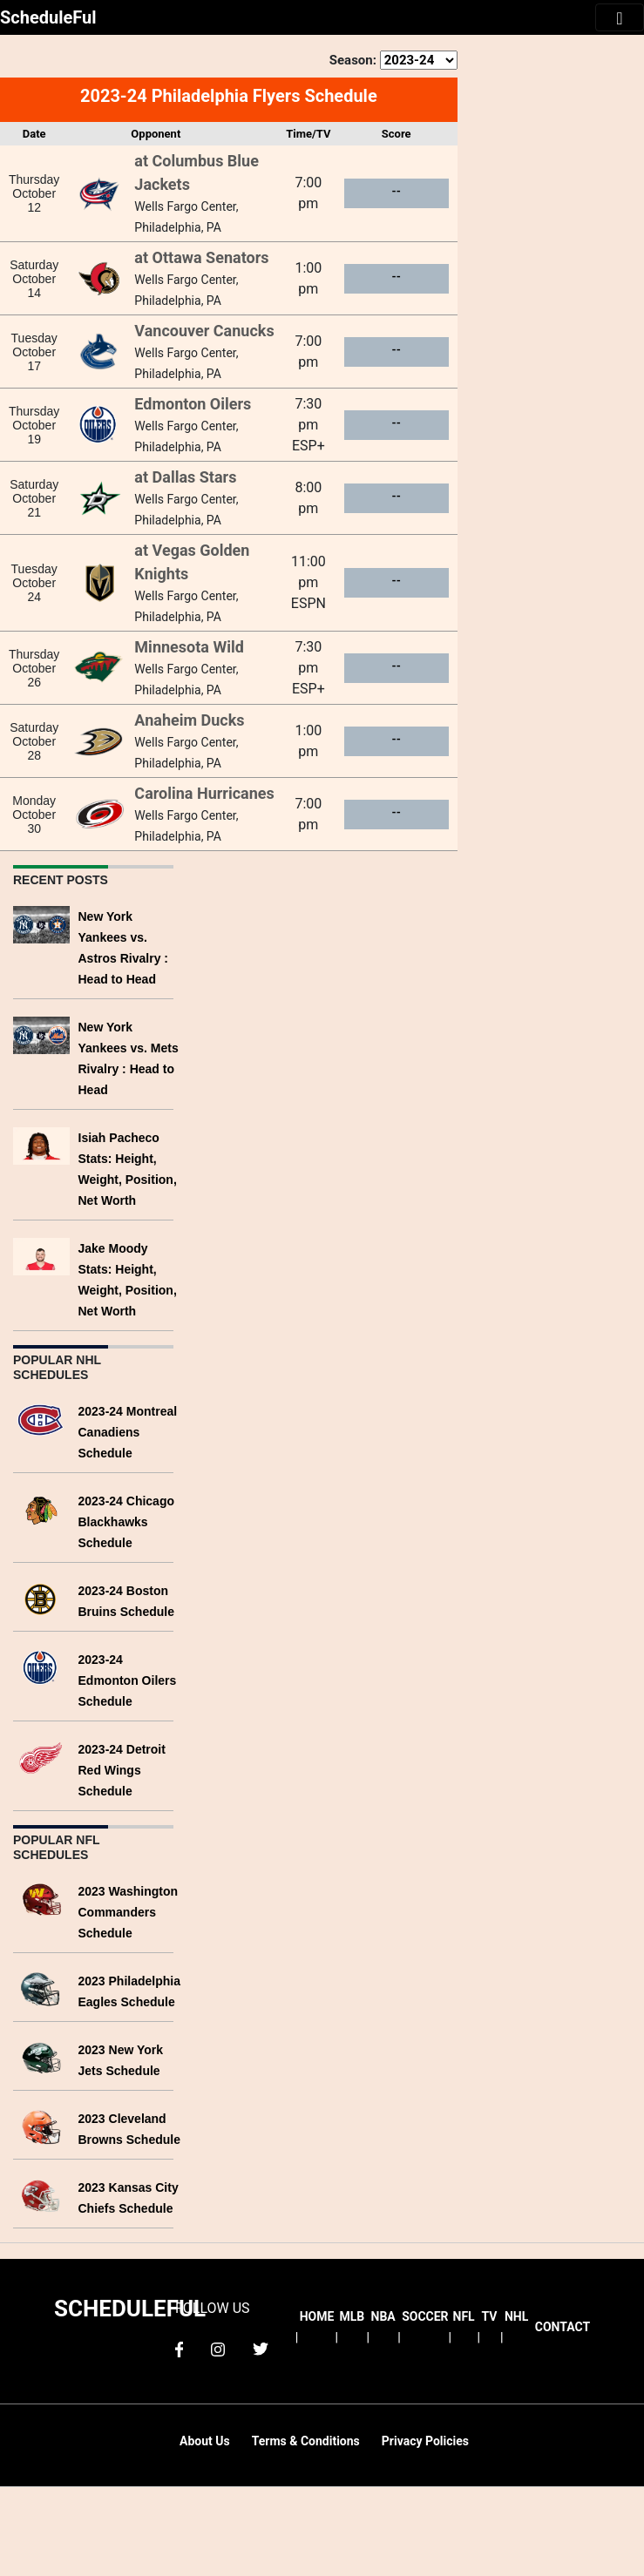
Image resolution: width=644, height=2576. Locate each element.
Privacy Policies (425, 2441)
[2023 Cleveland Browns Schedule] (41, 2125)
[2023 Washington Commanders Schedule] (41, 1898)
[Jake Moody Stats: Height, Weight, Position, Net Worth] (41, 1255)
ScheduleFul (48, 17)
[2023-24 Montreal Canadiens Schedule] (41, 1418)
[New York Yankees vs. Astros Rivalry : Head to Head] (41, 923)
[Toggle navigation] (619, 17)
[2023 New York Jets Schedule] (41, 2056)
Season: (352, 60)
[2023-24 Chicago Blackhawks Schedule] (41, 1507)
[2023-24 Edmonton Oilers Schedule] (41, 1666)
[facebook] (179, 2348)
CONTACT (562, 2327)
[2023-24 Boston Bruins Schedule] (41, 1597)
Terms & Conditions (306, 2441)
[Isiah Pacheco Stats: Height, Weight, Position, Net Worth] (41, 1144)
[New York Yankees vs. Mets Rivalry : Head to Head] (41, 1033)
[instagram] (218, 2348)
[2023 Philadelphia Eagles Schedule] (41, 1987)
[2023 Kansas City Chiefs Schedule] (41, 2194)
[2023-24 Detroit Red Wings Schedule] (41, 1756)
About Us (205, 2441)
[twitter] (260, 2348)
